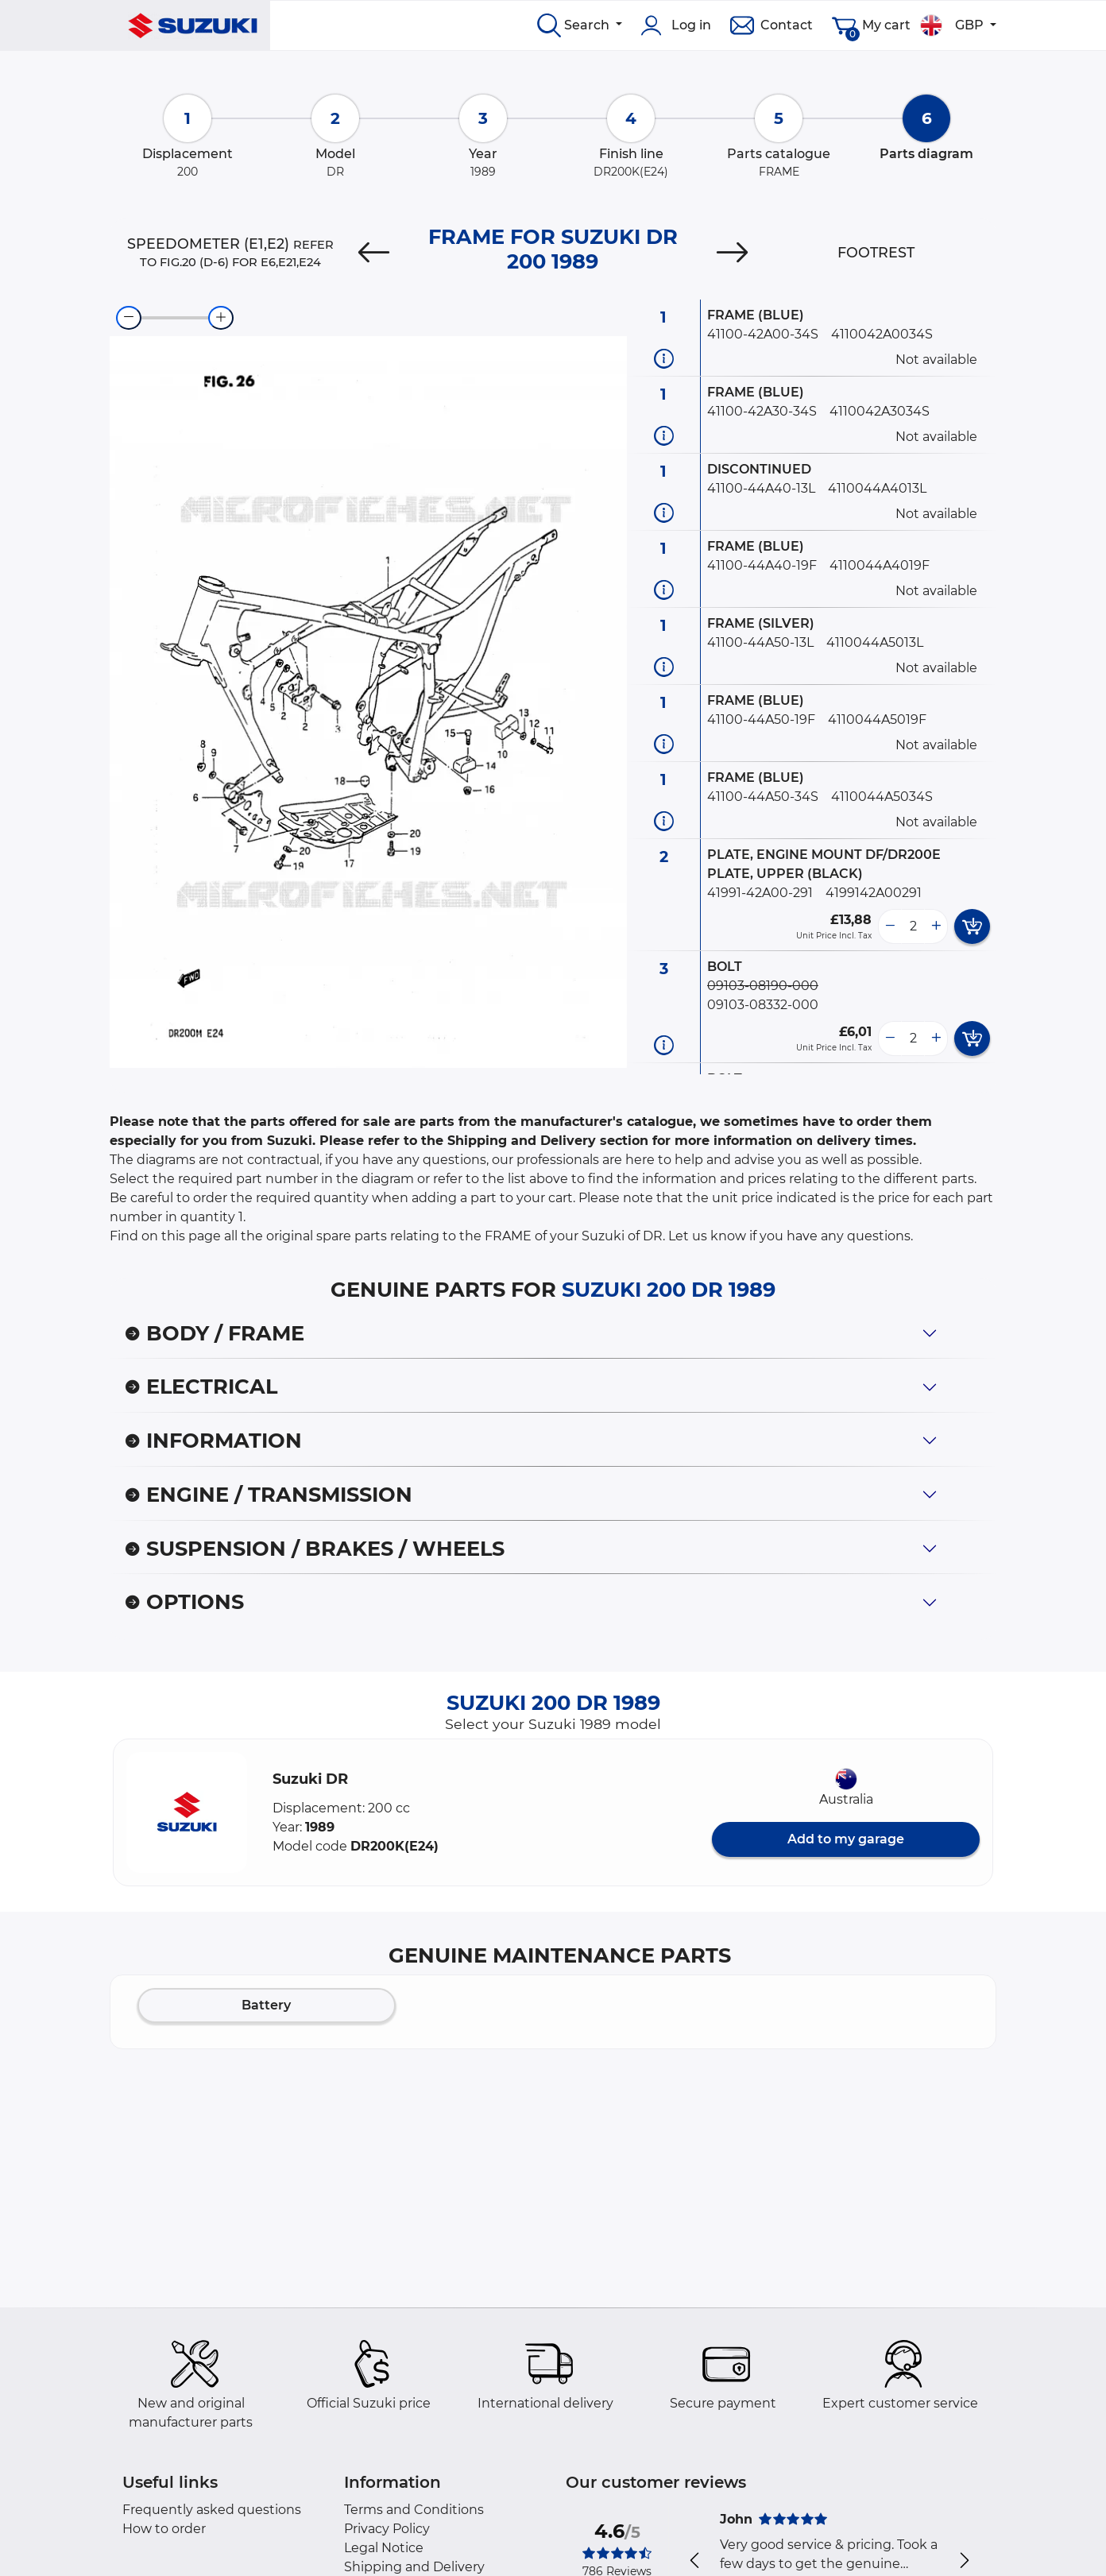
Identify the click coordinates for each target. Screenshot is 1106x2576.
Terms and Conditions (414, 2509)
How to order (164, 2528)
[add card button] (972, 926)
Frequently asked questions (211, 2509)
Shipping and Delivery (414, 2566)
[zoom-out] (128, 318)
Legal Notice (383, 2547)
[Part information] (664, 358)
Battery (266, 2005)
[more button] (936, 926)
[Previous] (373, 253)
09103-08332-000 (762, 1004)
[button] (186, 1812)
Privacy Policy (387, 2528)
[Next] (732, 253)
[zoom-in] (221, 318)
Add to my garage (845, 1839)
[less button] (890, 926)
